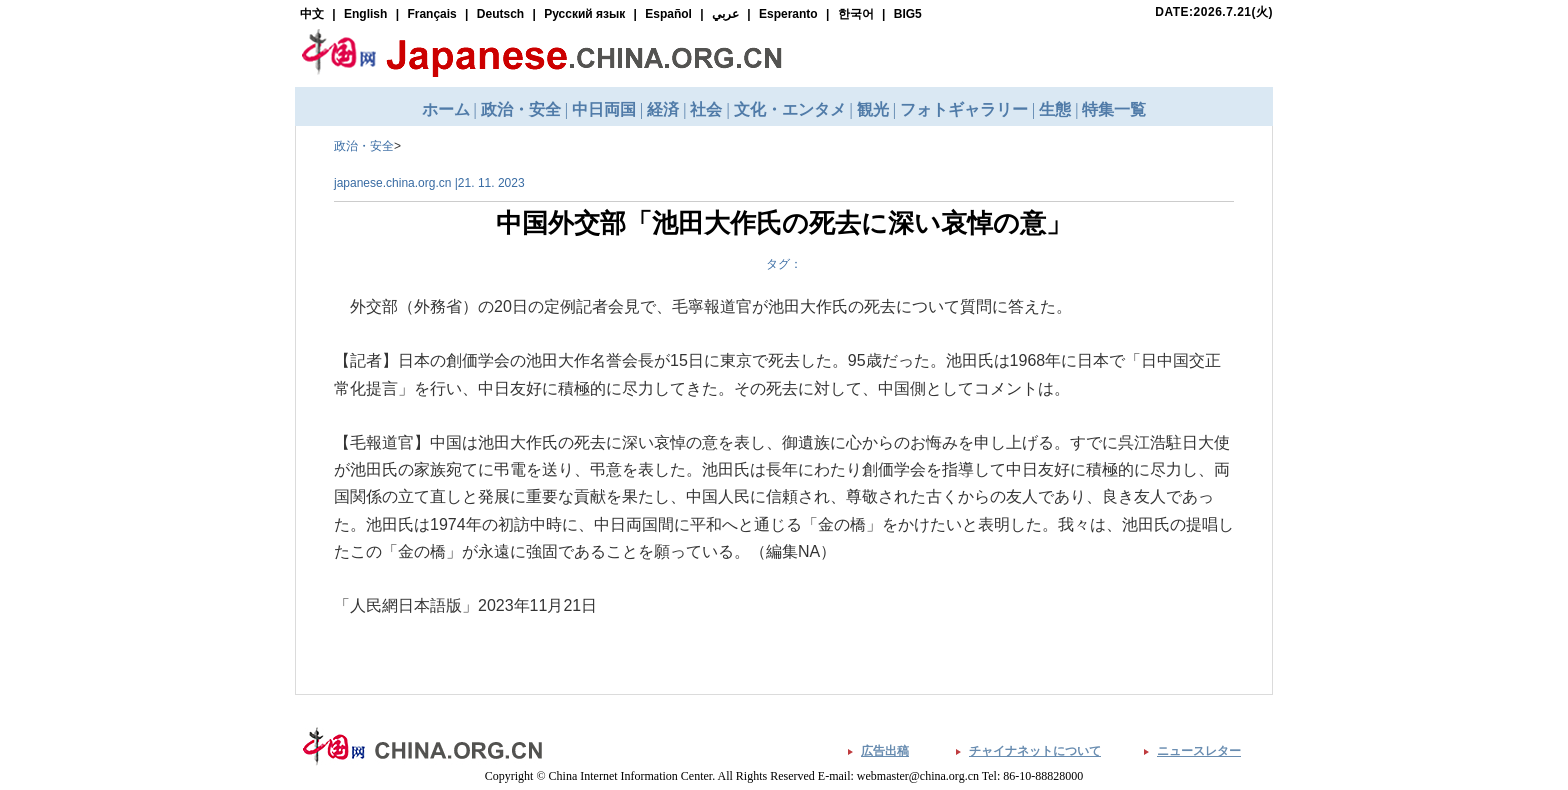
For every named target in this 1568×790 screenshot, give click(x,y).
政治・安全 (364, 146)
